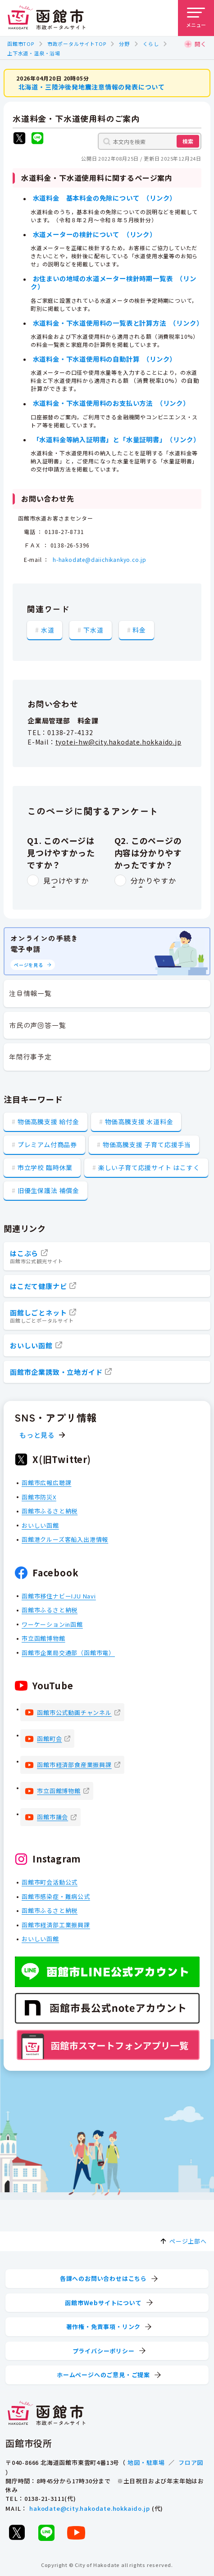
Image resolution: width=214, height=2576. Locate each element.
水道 (48, 629)
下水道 (93, 629)
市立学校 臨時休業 (45, 1167)
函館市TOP (20, 43)
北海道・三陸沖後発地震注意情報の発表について (91, 86)
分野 (124, 43)
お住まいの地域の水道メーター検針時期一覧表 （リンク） (113, 282)
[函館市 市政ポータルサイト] (46, 18)
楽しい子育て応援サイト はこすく (149, 1167)
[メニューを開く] (196, 18)
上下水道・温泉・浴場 (33, 53)
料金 (139, 629)
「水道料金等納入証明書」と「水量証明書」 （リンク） (116, 439)
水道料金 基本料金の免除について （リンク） (105, 197)
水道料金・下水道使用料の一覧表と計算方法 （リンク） (118, 322)
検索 (187, 141)
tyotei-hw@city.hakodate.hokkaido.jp (118, 741)
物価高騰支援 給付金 (48, 1121)
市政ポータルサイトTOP (76, 43)
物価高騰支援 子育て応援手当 (147, 1144)
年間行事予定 (30, 1056)
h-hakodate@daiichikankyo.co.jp (99, 559)
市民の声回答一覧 (37, 1025)
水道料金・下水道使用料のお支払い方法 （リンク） (111, 403)
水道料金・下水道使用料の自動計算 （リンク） (105, 359)
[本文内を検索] (149, 141)
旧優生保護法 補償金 (48, 1190)
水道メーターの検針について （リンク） (94, 234)
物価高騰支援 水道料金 (139, 1121)
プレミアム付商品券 (47, 1144)
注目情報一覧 (30, 993)
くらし (151, 43)
